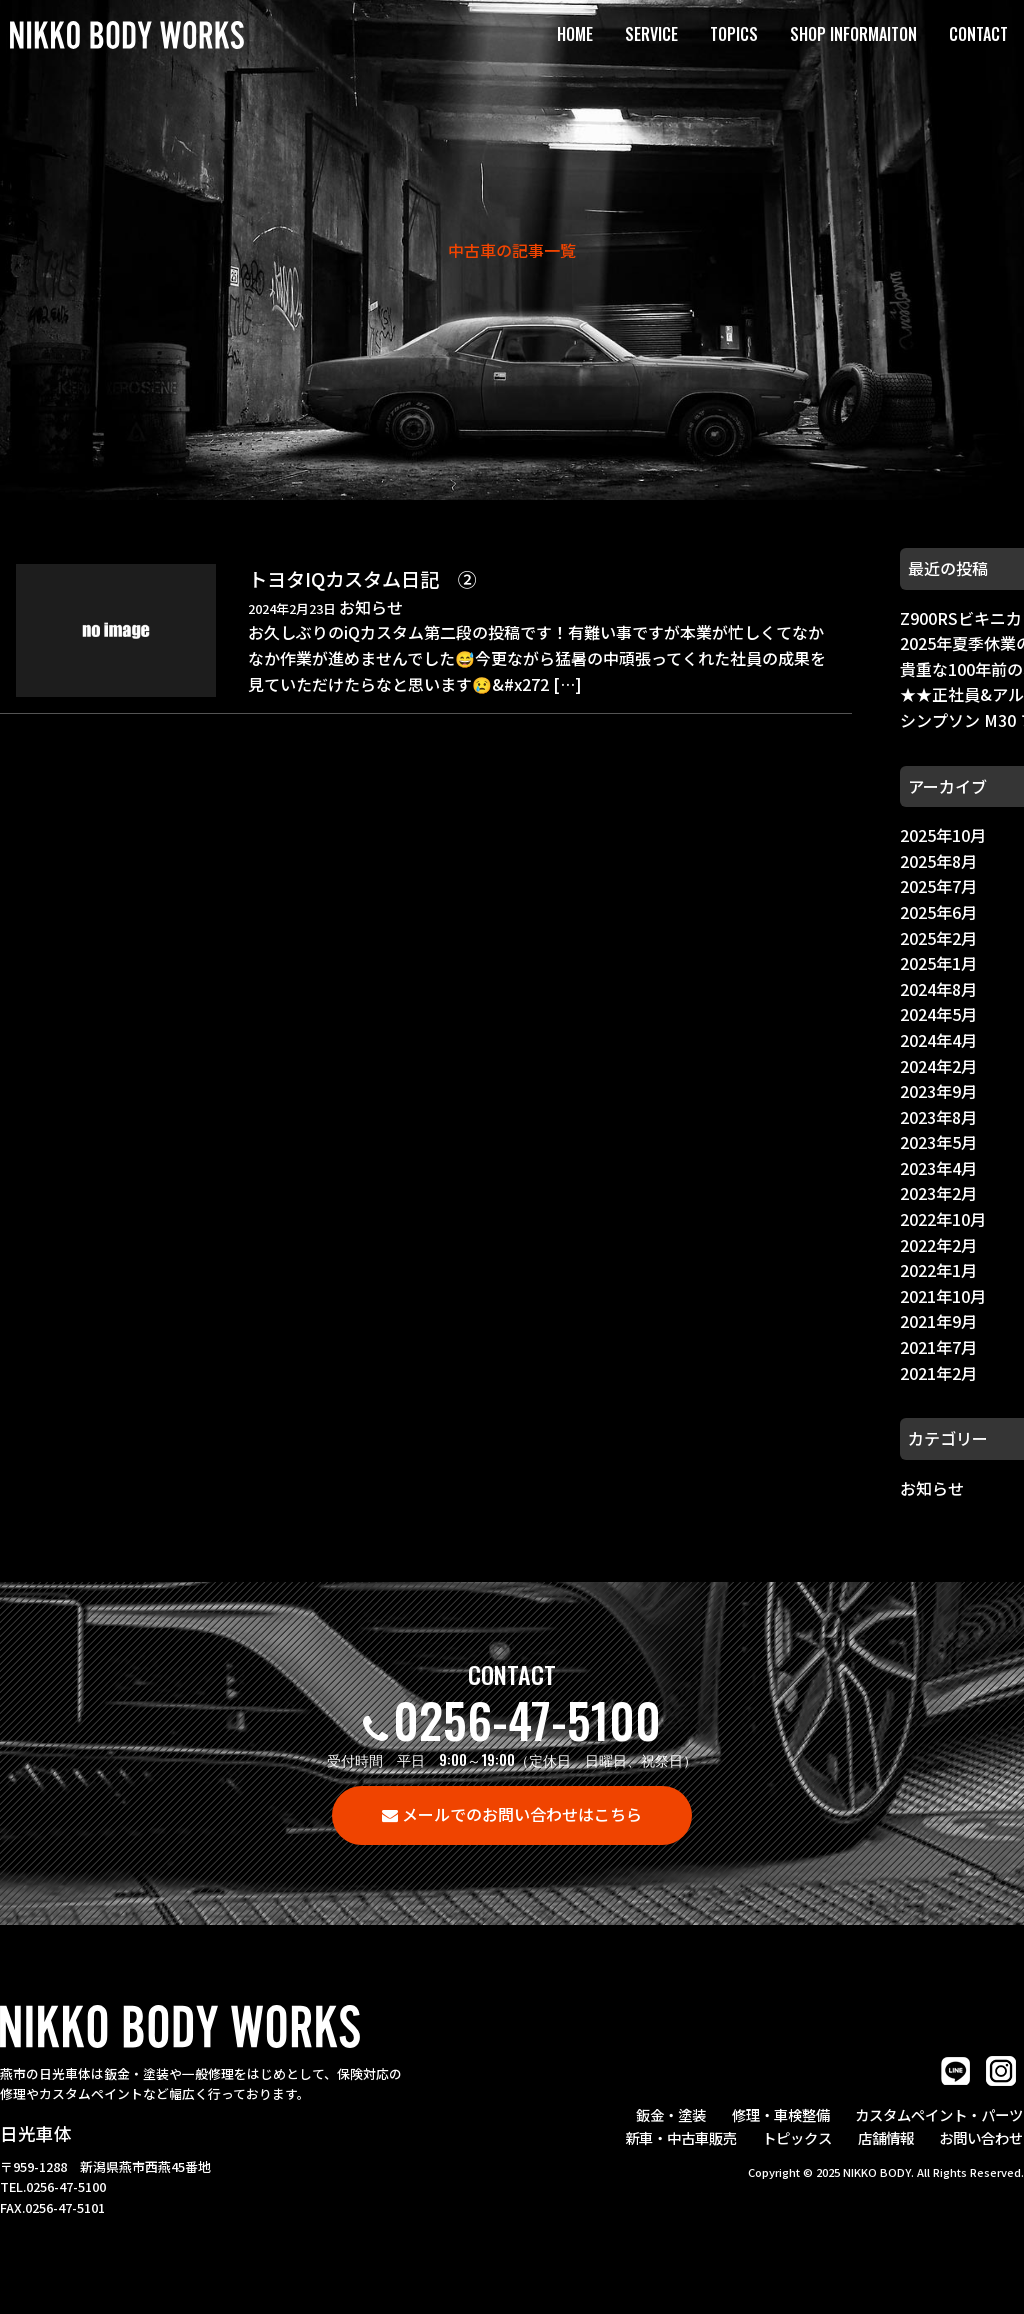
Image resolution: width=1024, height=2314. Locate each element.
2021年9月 (938, 1321)
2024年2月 (938, 1066)
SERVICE (651, 34)
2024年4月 (938, 1040)
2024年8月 (938, 989)
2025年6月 (938, 912)
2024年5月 (938, 1014)
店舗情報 (888, 2136)
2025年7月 (938, 886)
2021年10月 (943, 1296)
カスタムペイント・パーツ (940, 2113)
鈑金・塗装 (675, 2113)
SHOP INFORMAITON (853, 34)
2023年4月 (938, 1168)
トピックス (801, 2136)
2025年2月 (938, 938)
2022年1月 (938, 1270)
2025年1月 (938, 963)
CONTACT (978, 34)
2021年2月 (938, 1373)
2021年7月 (938, 1347)
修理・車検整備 (783, 2113)
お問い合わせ (982, 2136)
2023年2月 (938, 1193)
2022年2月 (938, 1245)
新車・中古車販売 (686, 2136)
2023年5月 (938, 1142)
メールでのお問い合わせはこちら (522, 1814)
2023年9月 (938, 1091)
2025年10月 (943, 835)
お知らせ (932, 1488)
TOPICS (734, 34)
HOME (575, 34)
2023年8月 (938, 1117)
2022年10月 (943, 1219)
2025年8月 (938, 861)
